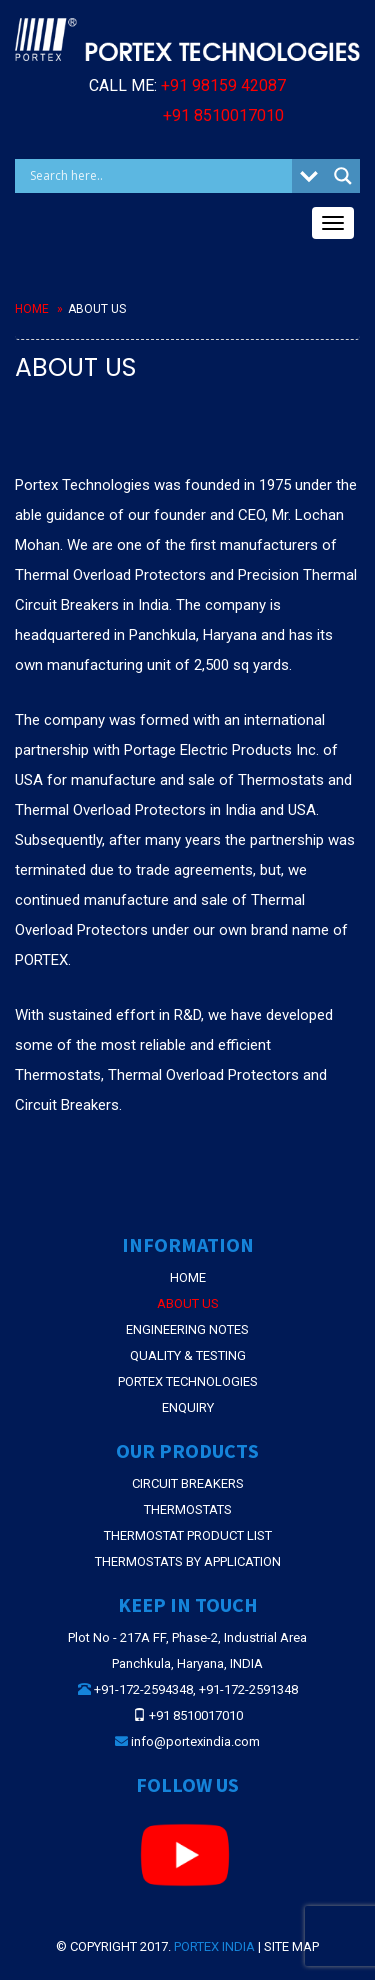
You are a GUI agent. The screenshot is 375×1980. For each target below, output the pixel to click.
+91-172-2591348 (248, 1689)
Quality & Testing (188, 1355)
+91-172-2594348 (143, 1689)
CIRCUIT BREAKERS (188, 1483)
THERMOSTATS (188, 1509)
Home (32, 309)
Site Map (291, 1946)
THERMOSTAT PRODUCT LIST (188, 1535)
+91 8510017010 (223, 115)
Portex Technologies (188, 1381)
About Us (188, 1303)
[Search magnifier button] (343, 176)
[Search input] (158, 176)
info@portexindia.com (195, 1741)
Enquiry (188, 1407)
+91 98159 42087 (223, 85)
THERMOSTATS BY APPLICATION (188, 1561)
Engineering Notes (187, 1329)
